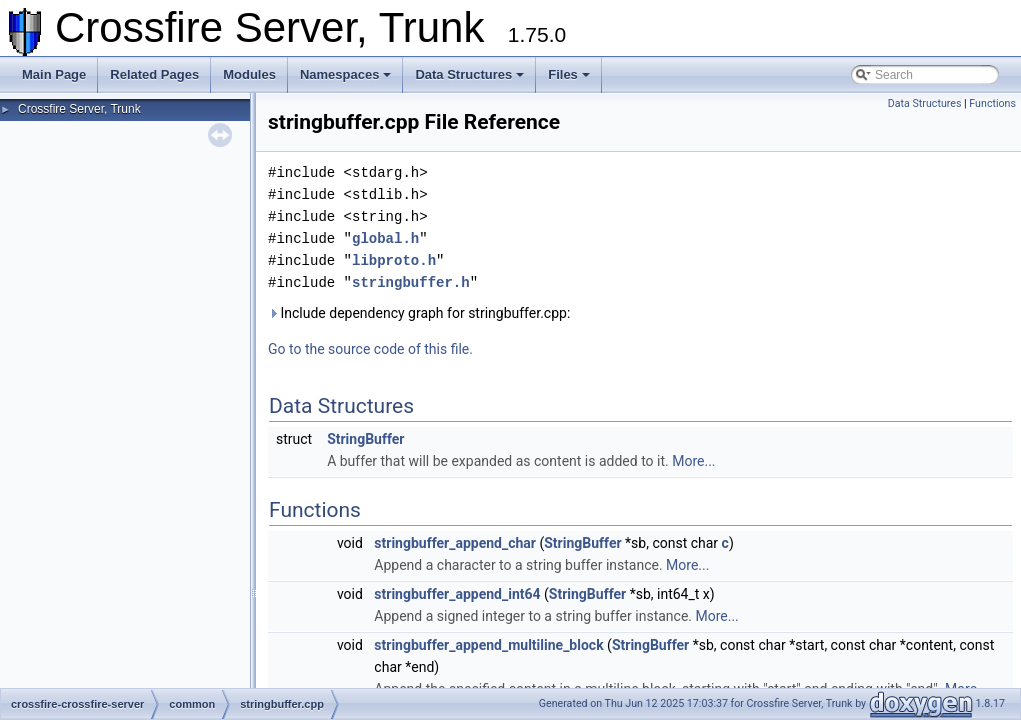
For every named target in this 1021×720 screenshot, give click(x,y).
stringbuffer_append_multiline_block (488, 645)
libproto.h (394, 260)
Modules (249, 74)
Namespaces (346, 74)
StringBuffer (365, 439)
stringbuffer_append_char (455, 543)
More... (693, 461)
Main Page (54, 74)
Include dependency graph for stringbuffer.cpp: (419, 313)
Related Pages (154, 74)
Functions (992, 103)
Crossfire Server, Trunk (79, 109)
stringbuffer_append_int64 (457, 594)
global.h (385, 238)
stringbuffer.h (411, 282)
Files (569, 74)
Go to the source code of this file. (370, 349)
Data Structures (469, 74)
